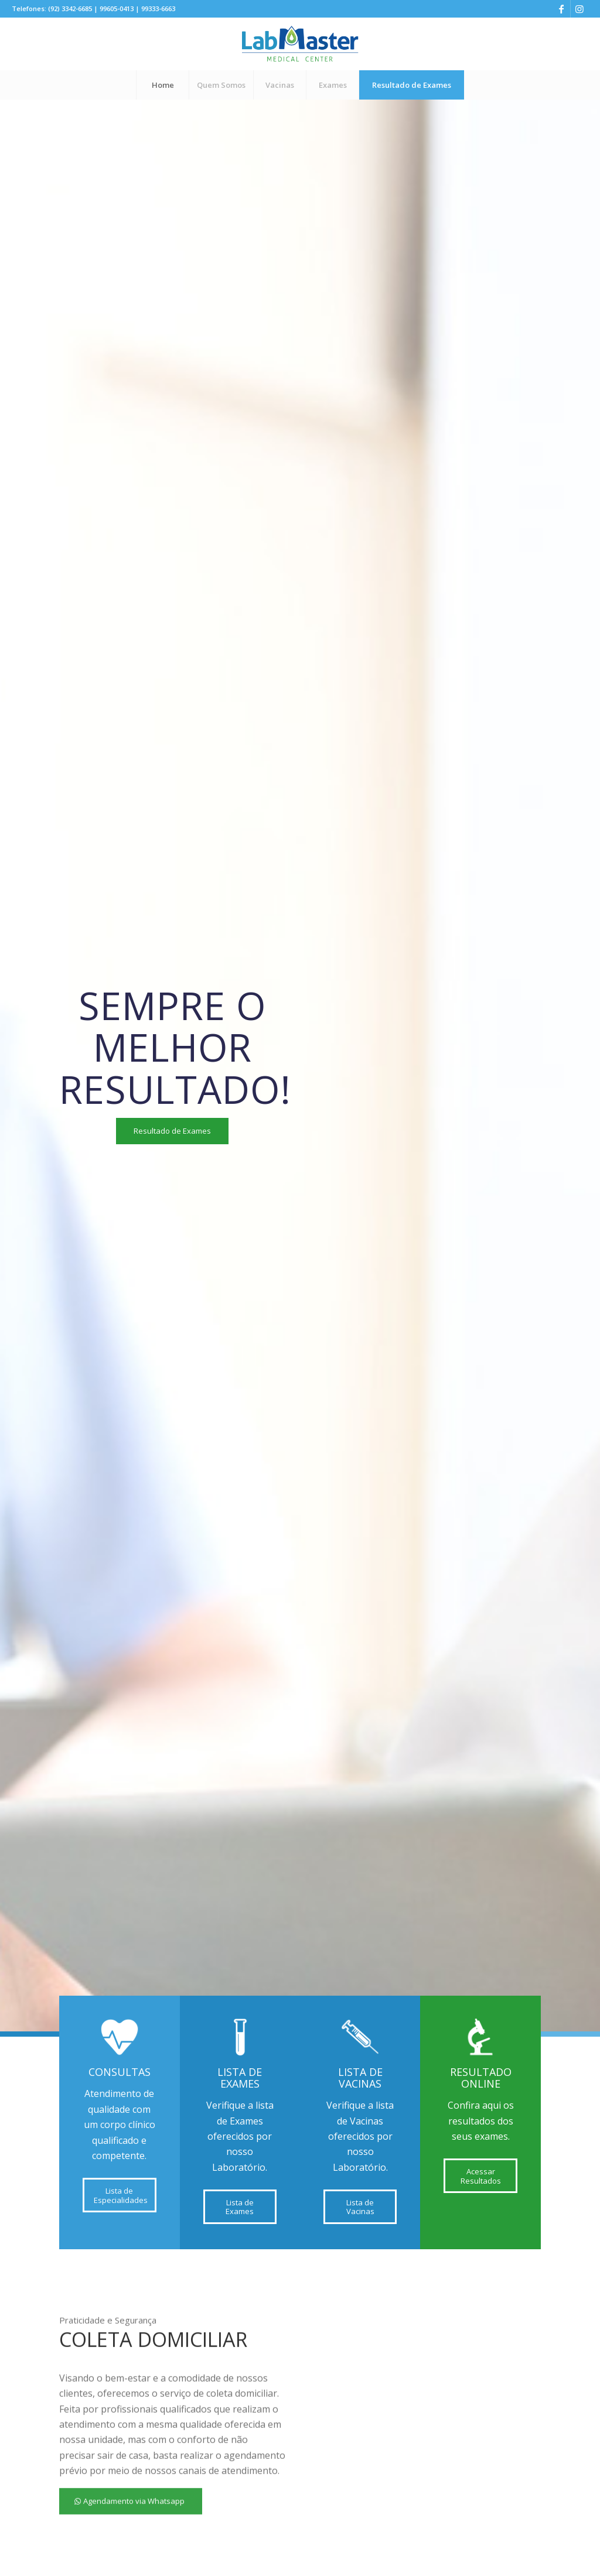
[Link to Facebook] (561, 9)
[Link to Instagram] (579, 9)
